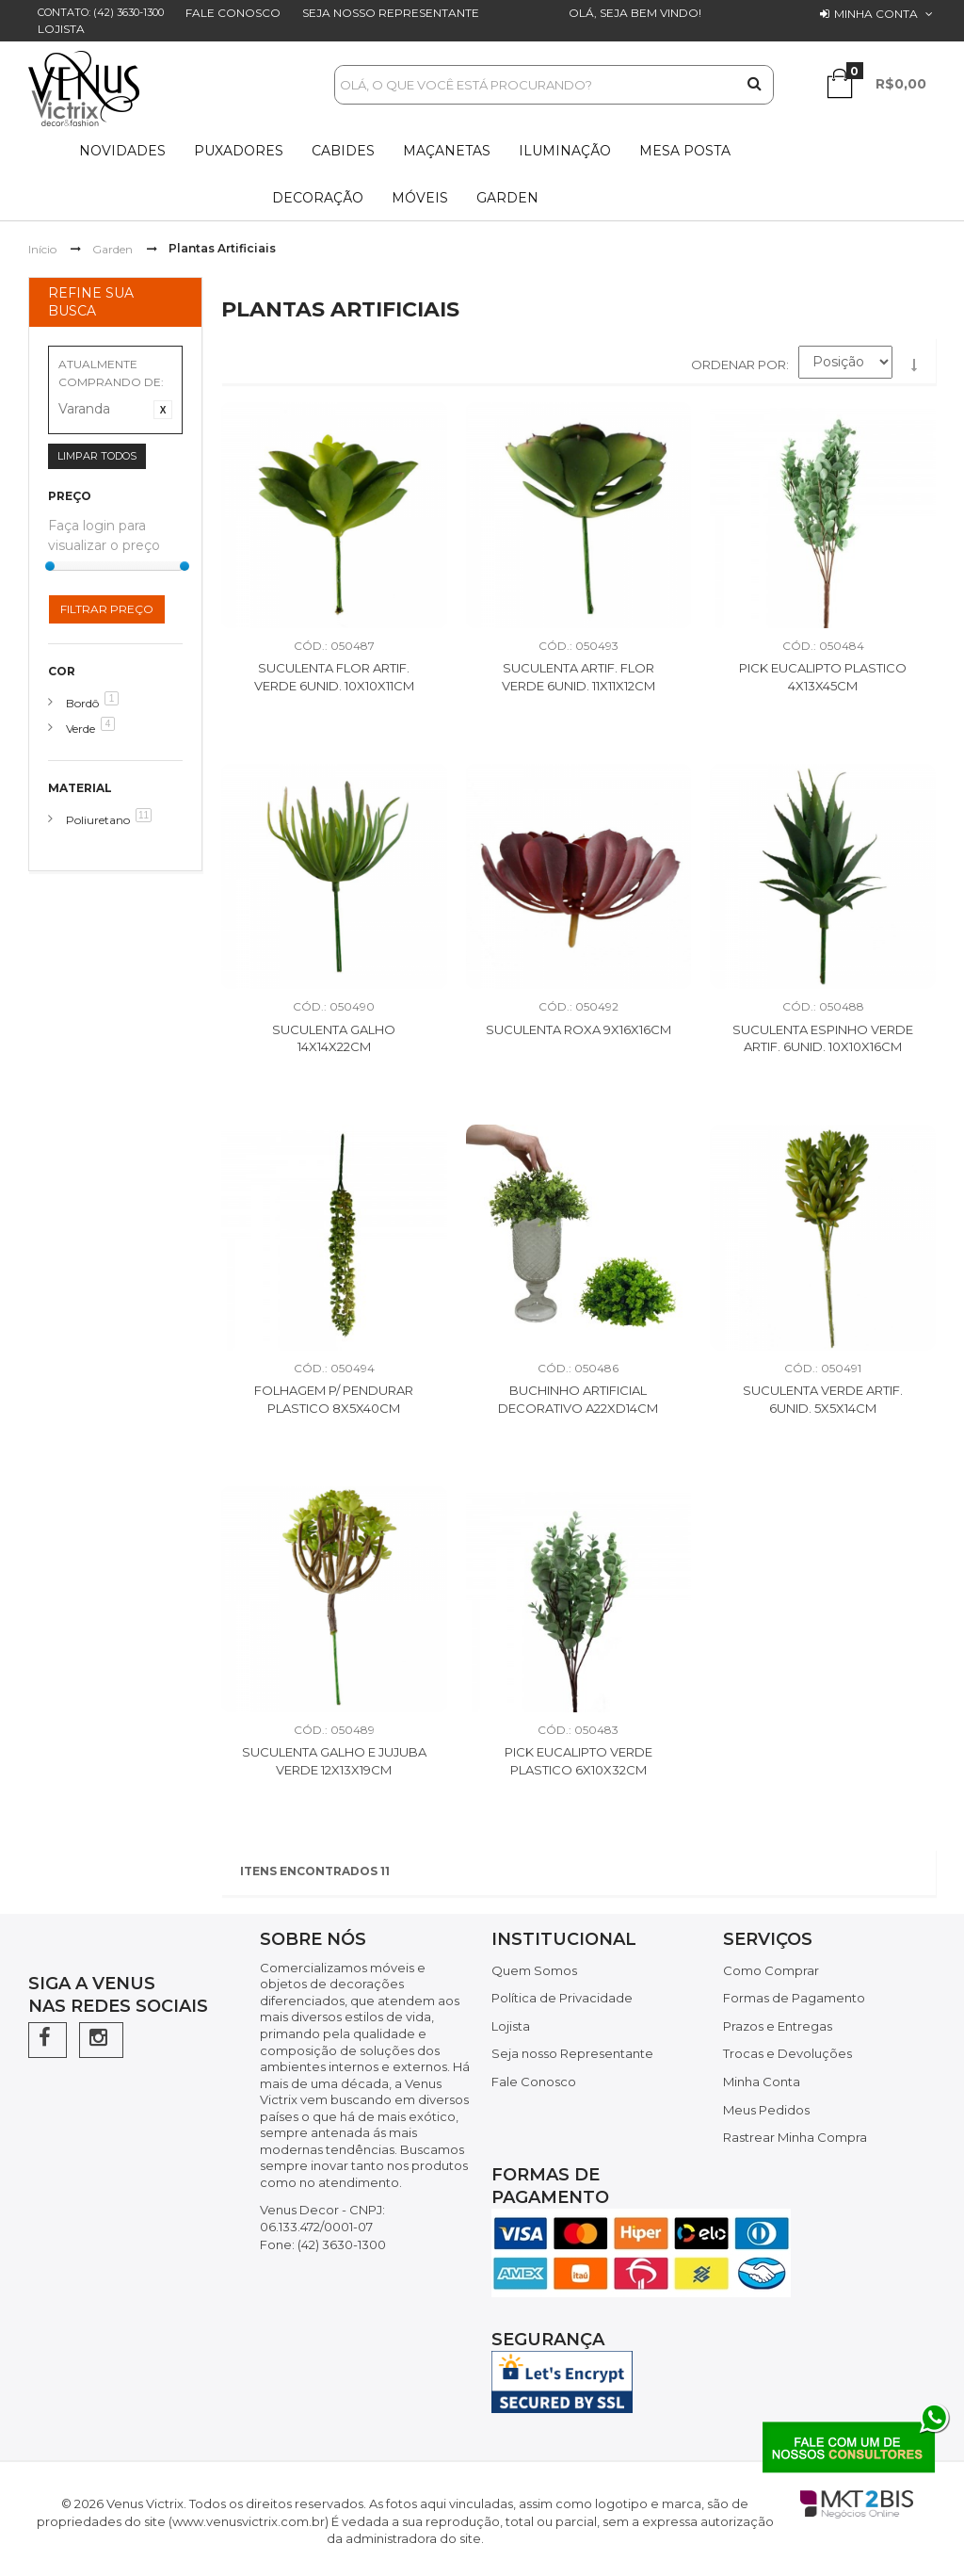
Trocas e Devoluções (787, 2053)
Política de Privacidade (562, 1997)
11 (143, 815)
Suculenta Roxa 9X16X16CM (578, 1029)
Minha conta (876, 14)
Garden (112, 249)
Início (42, 249)
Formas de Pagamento (794, 1997)
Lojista (61, 29)
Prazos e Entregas (777, 2025)
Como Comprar (771, 1970)
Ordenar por (738, 364)
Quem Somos (534, 1970)
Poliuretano (98, 820)
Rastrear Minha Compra (795, 2137)
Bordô (82, 703)
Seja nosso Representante (390, 13)
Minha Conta (761, 2081)
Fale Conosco (233, 13)
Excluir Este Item (162, 409)
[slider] (50, 566)
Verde (80, 728)
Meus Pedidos (766, 2109)
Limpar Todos (97, 455)
